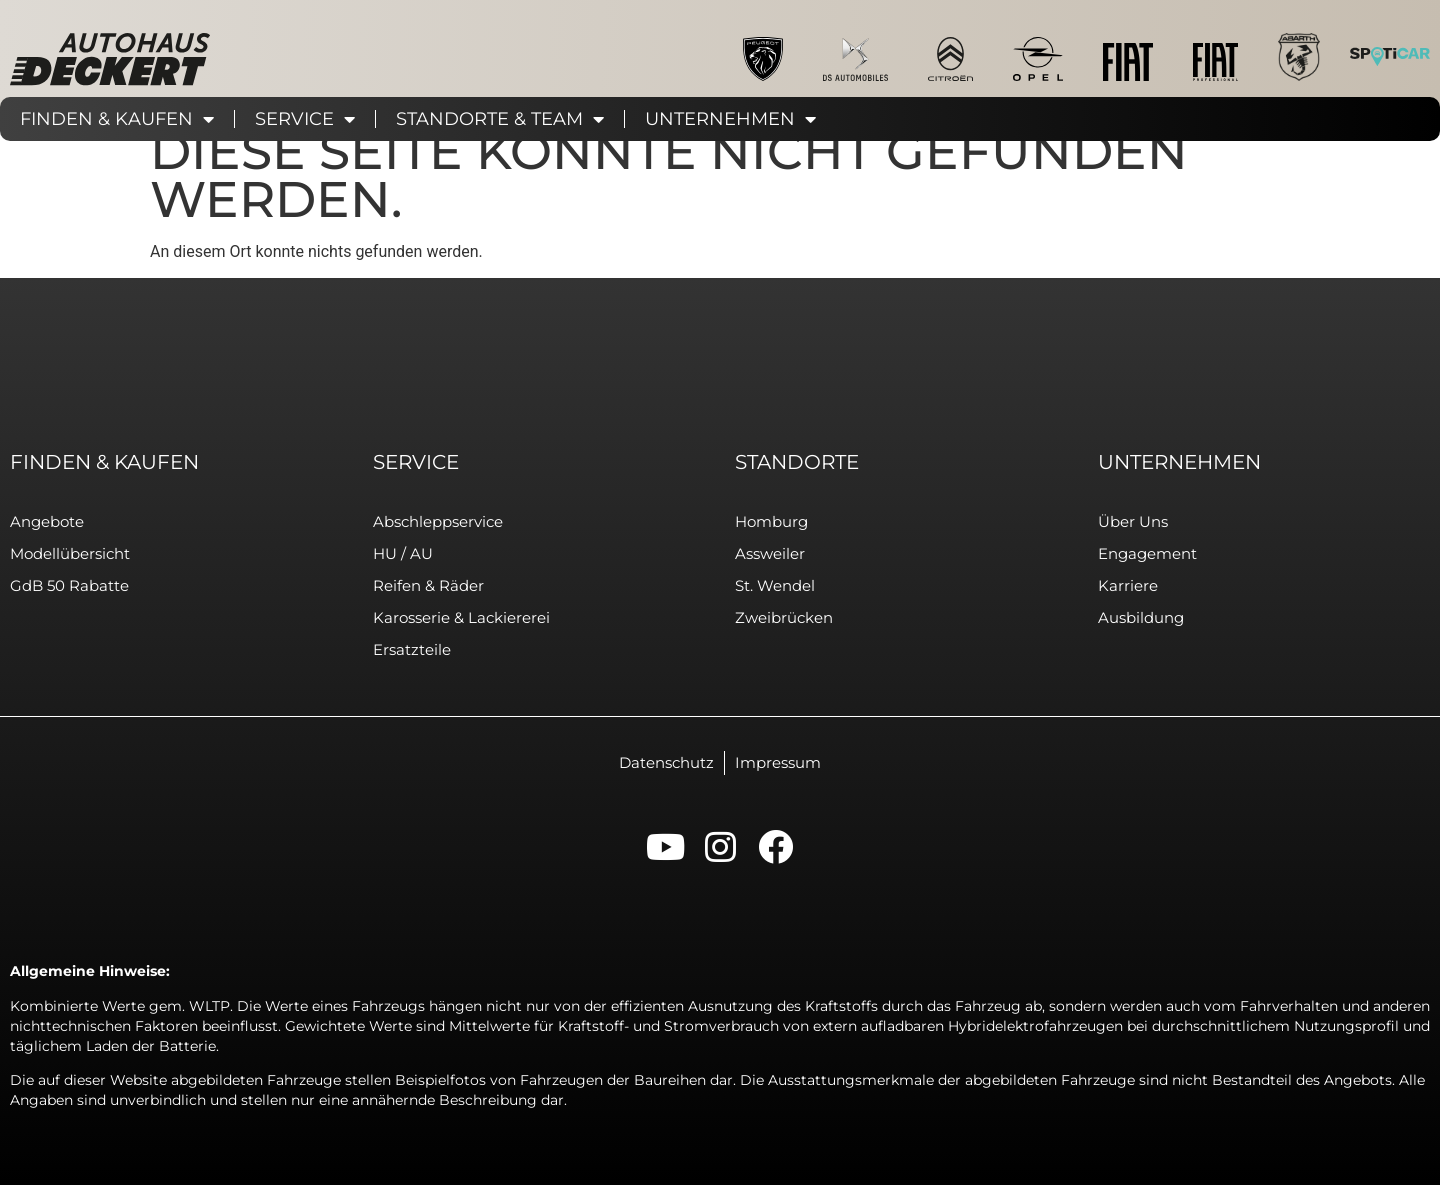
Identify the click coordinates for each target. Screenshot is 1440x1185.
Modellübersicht (70, 553)
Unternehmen (730, 119)
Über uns (1133, 521)
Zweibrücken (784, 617)
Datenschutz (666, 762)
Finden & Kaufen (117, 119)
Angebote (47, 521)
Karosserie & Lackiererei (461, 617)
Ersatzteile (412, 649)
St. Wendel (775, 585)
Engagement (1147, 553)
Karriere (1128, 585)
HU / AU (403, 553)
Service (305, 119)
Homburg (771, 521)
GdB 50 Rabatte (69, 585)
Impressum (778, 762)
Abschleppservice (438, 521)
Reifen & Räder (428, 585)
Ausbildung (1141, 617)
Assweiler (770, 553)
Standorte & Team (500, 119)
